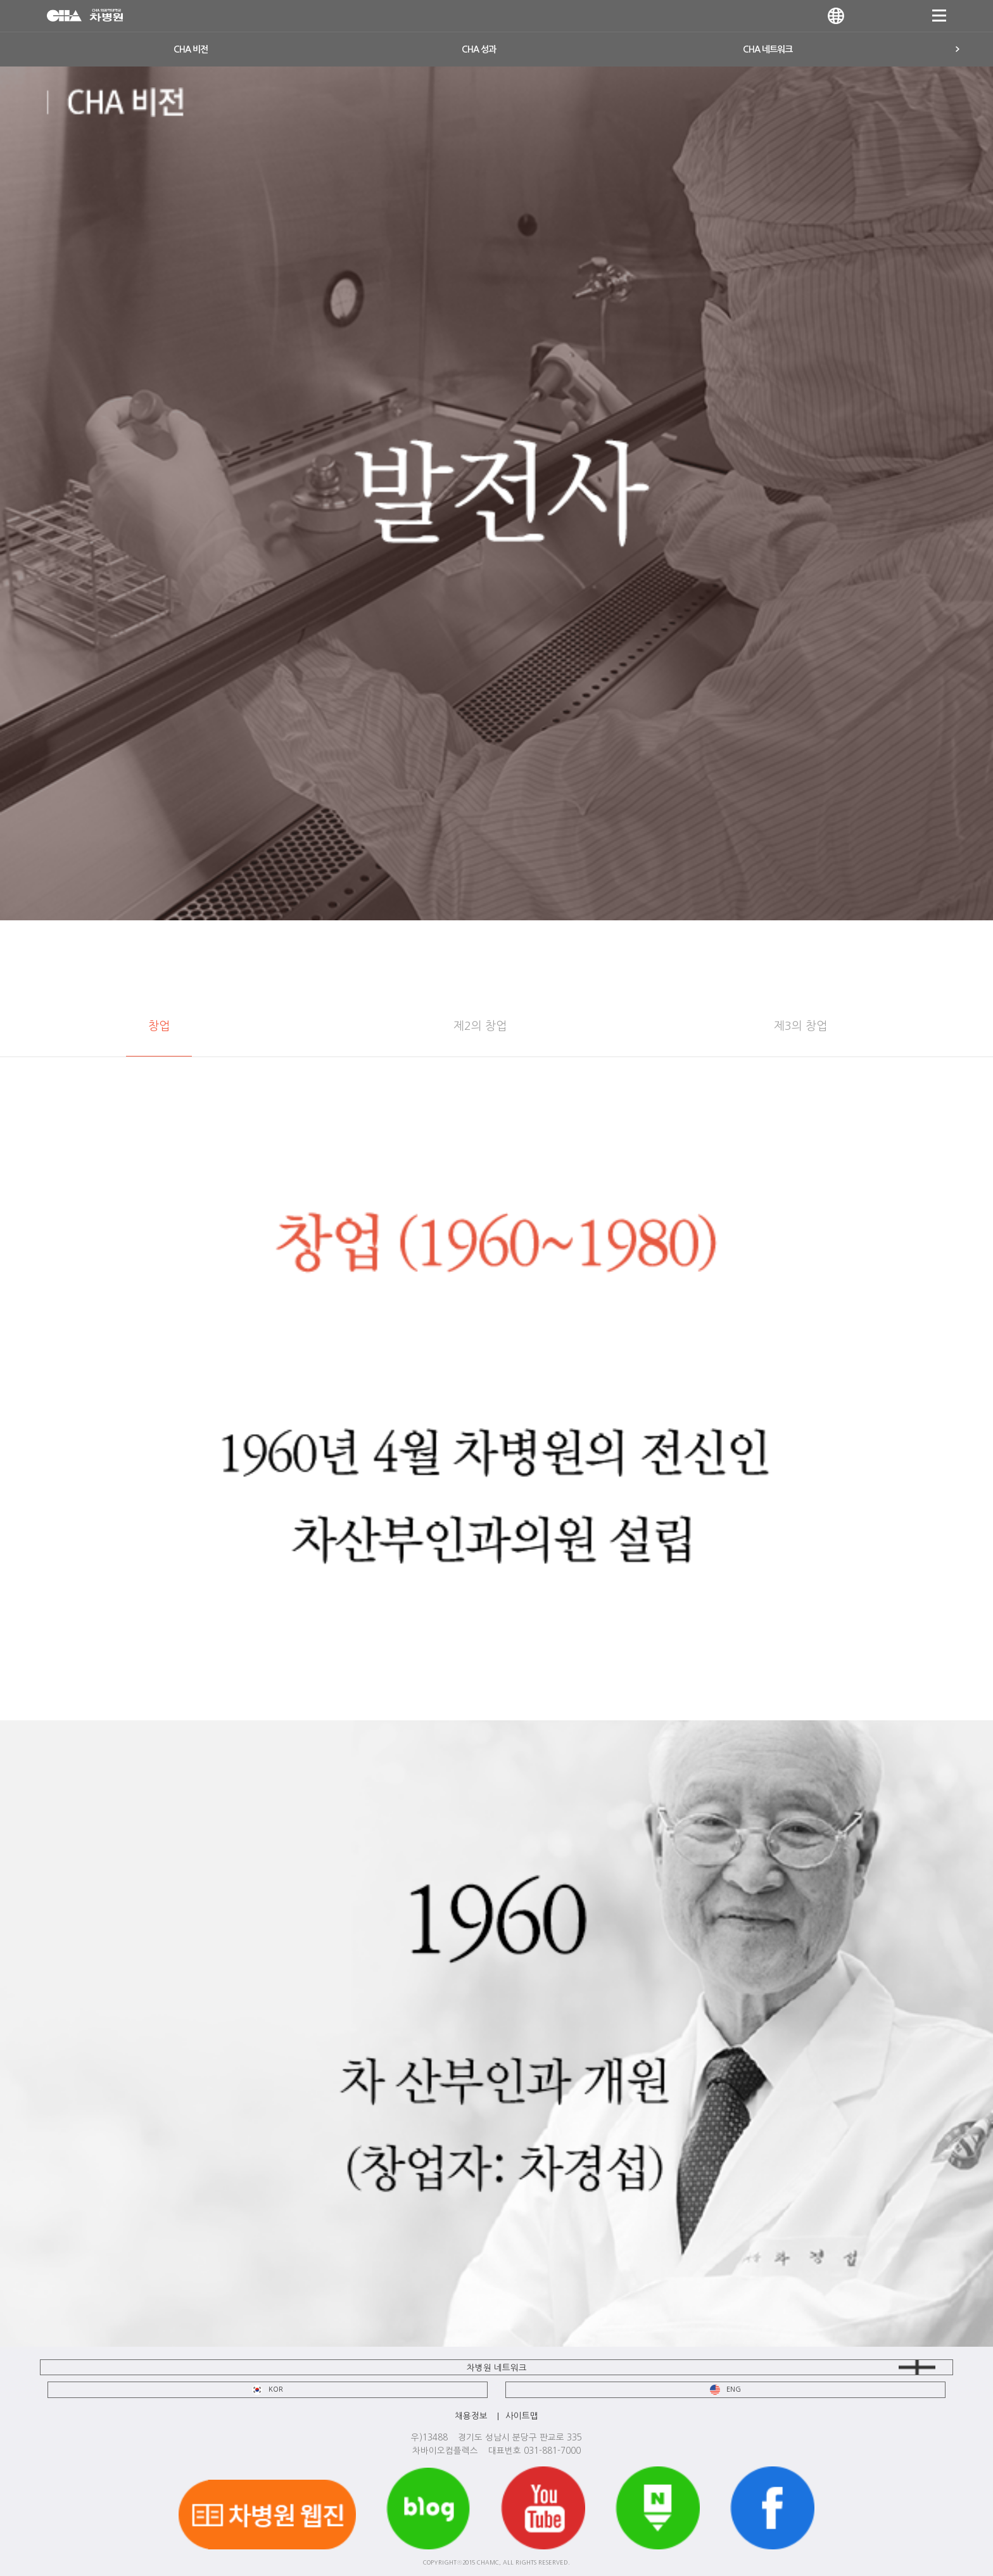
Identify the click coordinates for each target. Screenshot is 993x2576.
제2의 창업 (480, 1026)
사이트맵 (521, 2415)
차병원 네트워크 (497, 2367)
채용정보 (471, 2415)
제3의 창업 (800, 1026)
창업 (159, 1026)
